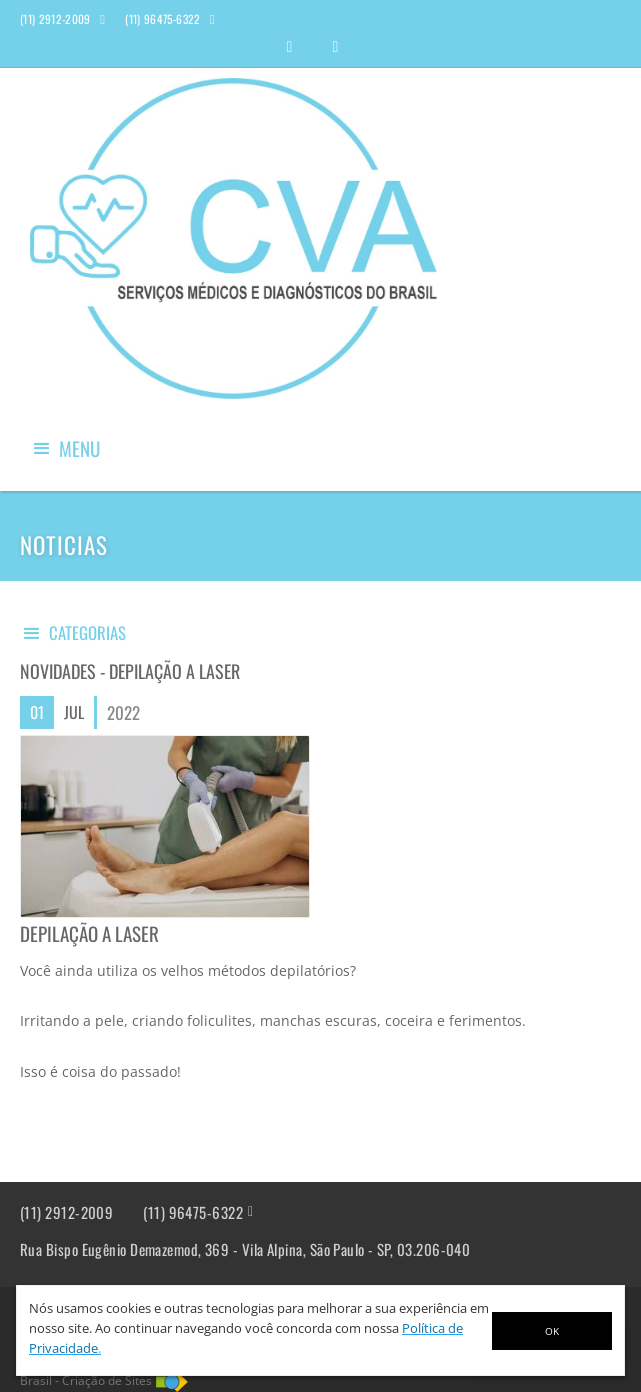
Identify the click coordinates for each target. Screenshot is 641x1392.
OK (552, 1331)
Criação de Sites (107, 1380)
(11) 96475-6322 (193, 1212)
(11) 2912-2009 (66, 1212)
